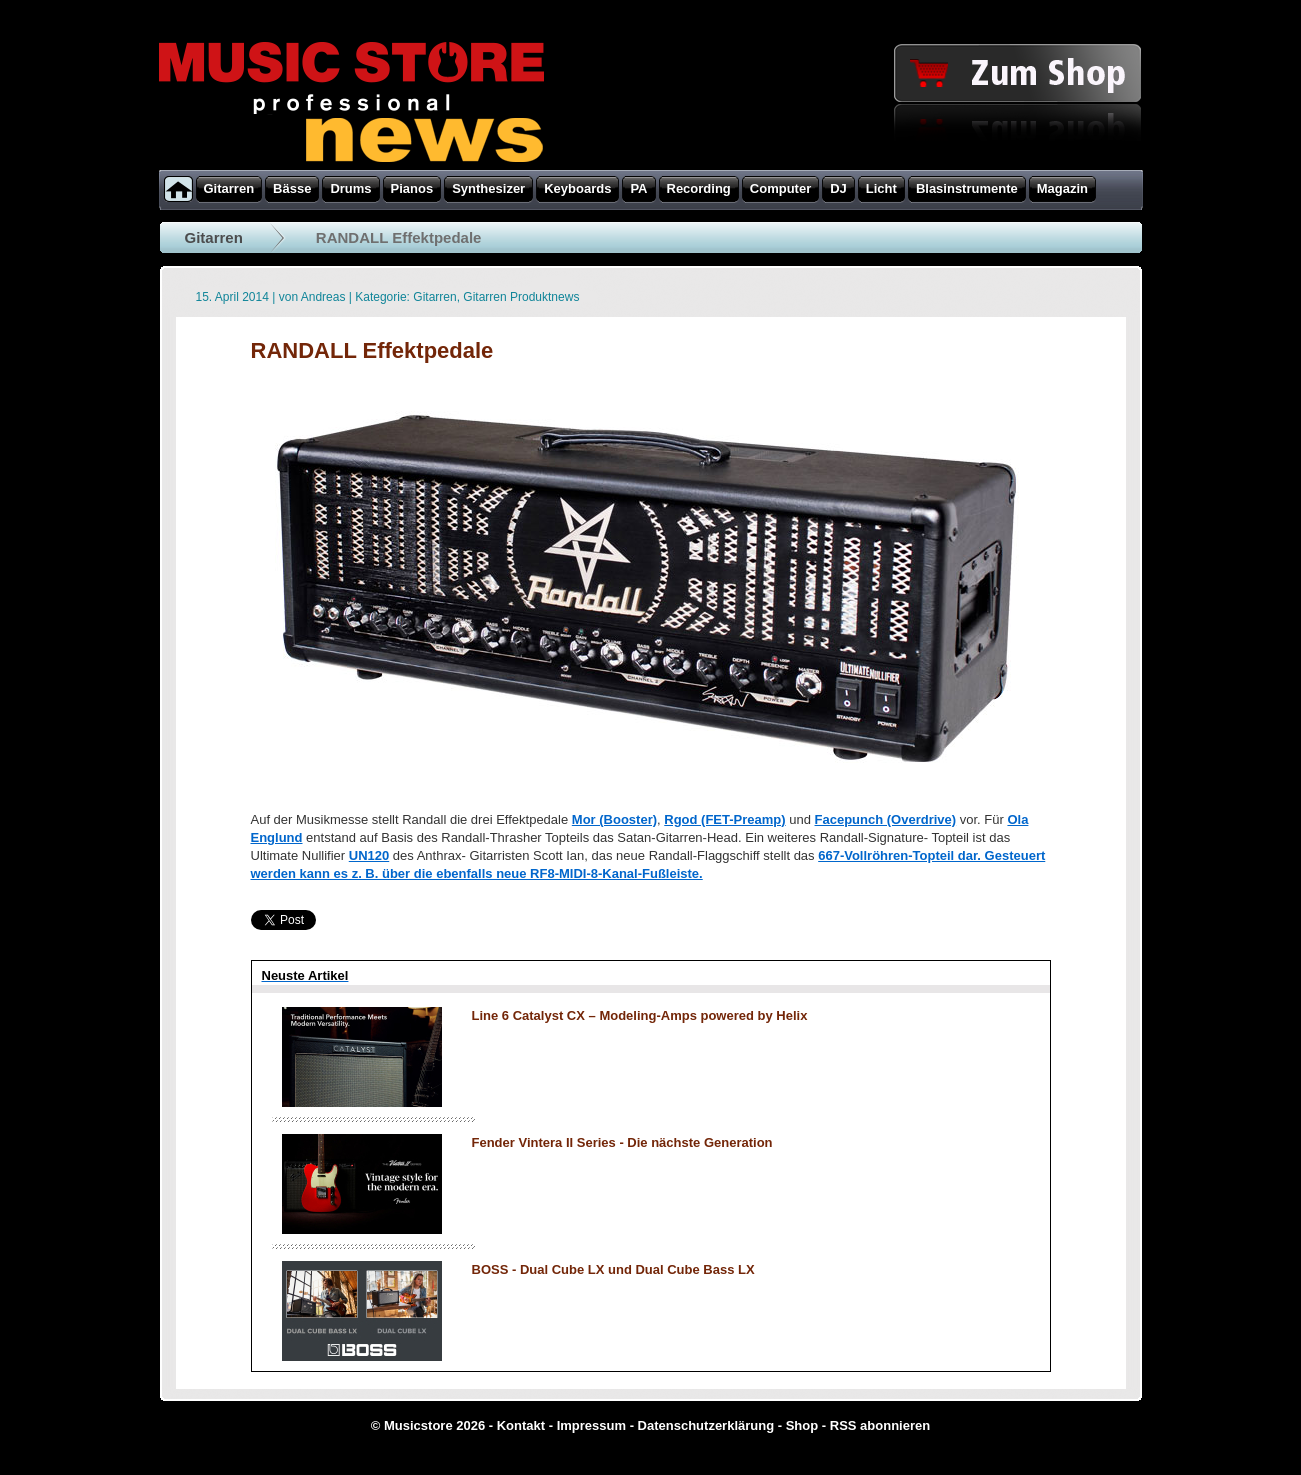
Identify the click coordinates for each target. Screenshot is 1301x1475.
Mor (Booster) (614, 819)
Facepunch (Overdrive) (886, 819)
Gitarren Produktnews (521, 297)
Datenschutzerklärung (706, 1425)
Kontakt (521, 1425)
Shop (802, 1425)
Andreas (323, 297)
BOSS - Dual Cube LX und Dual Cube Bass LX (613, 1269)
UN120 (369, 855)
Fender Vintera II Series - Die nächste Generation (622, 1142)
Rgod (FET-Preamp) (724, 819)
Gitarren (214, 237)
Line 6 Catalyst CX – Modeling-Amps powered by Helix (640, 1015)
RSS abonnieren (880, 1425)
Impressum (591, 1425)
